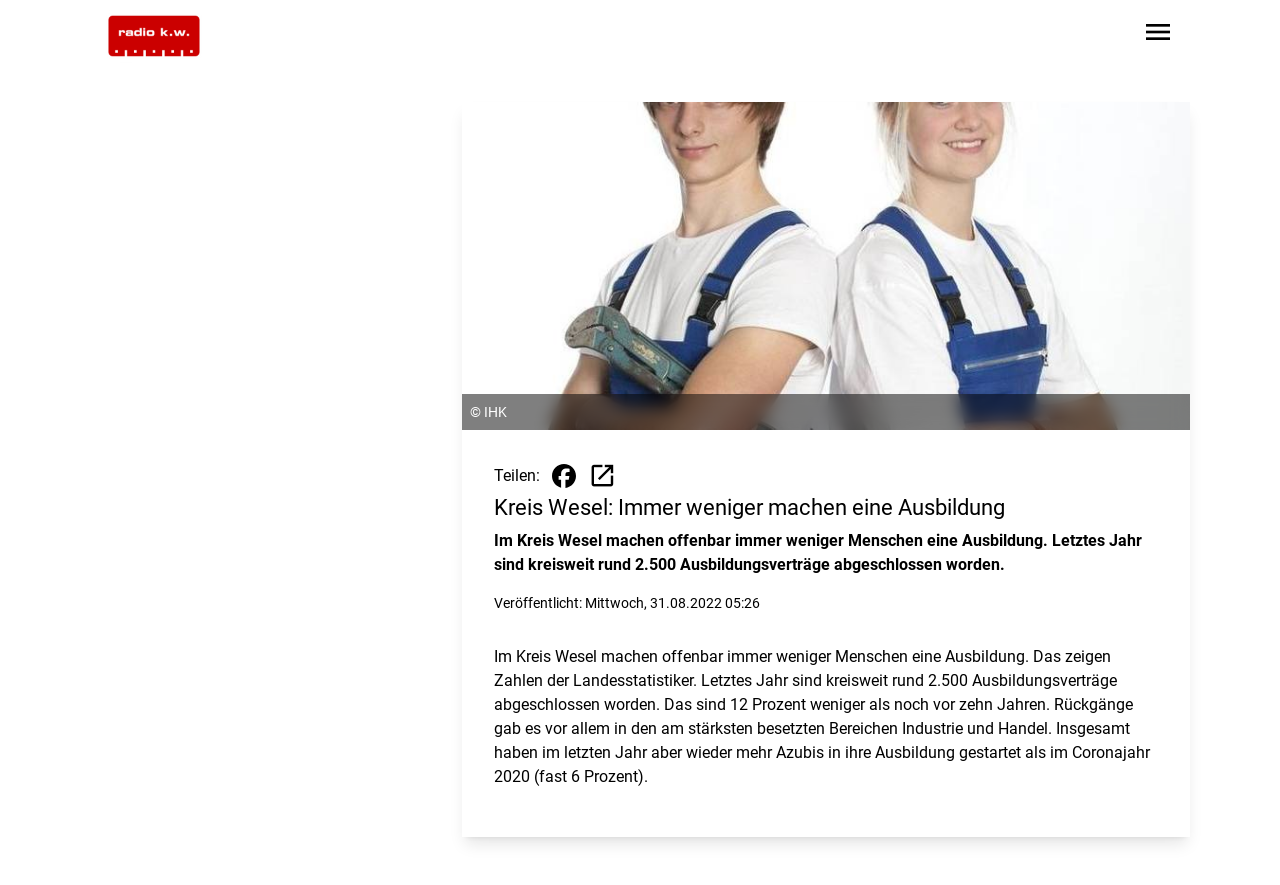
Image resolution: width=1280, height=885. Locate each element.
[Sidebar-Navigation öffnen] (1158, 35)
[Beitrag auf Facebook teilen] (564, 476)
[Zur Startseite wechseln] (154, 36)
